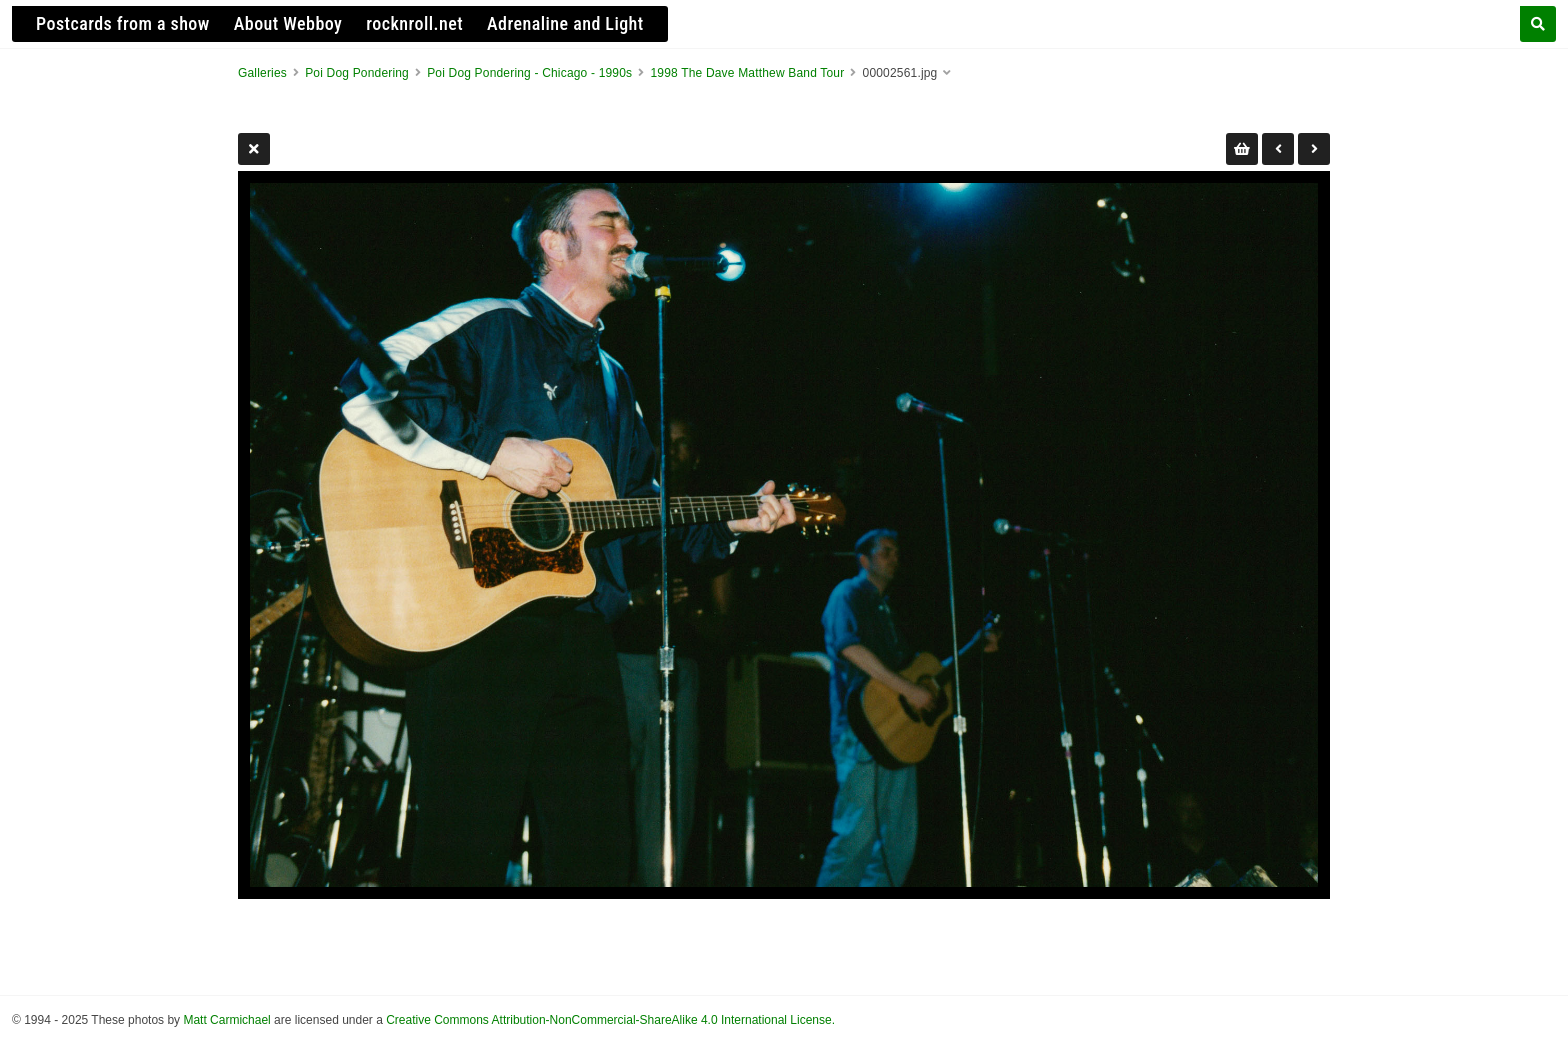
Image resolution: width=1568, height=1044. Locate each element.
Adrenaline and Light (565, 23)
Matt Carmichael (226, 1020)
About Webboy (288, 23)
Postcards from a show (123, 23)
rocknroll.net (414, 23)
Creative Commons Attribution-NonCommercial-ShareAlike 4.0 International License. (610, 1020)
